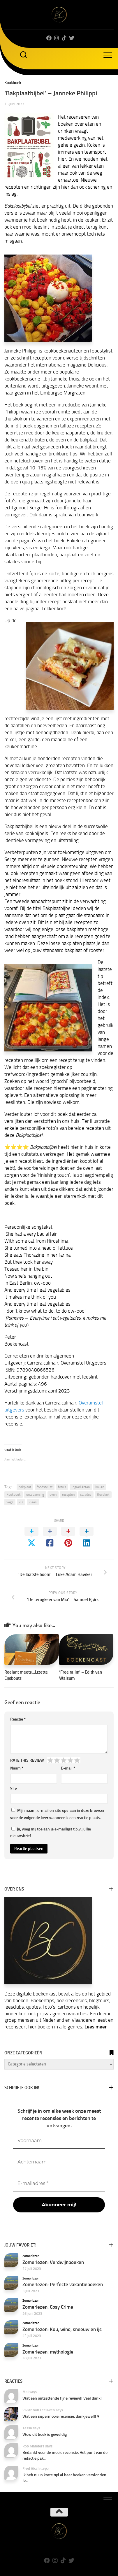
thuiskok (103, 1495)
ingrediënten (81, 1487)
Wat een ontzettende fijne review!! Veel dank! (62, 2398)
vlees (33, 1502)
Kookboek (12, 82)
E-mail (68, 1768)
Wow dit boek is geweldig (44, 2434)
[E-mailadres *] (59, 2183)
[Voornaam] (59, 2141)
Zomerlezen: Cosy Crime (47, 2307)
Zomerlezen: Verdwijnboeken (53, 2262)
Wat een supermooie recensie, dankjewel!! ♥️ (60, 2416)
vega (9, 1502)
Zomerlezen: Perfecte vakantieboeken (62, 2284)
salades (85, 1495)
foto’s (62, 1487)
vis (21, 1502)
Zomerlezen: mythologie (47, 2352)
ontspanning (35, 1495)
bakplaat (25, 1487)
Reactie (18, 1719)
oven (53, 1495)
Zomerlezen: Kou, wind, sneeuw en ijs (62, 2329)
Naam (16, 1768)
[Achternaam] (59, 2162)
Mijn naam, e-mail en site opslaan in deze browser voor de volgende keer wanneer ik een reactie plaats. (57, 1814)
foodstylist (44, 1487)
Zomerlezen (31, 2256)
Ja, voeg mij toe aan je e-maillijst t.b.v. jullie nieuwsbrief (50, 1832)
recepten (68, 1495)
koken (99, 1487)
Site (13, 1788)
